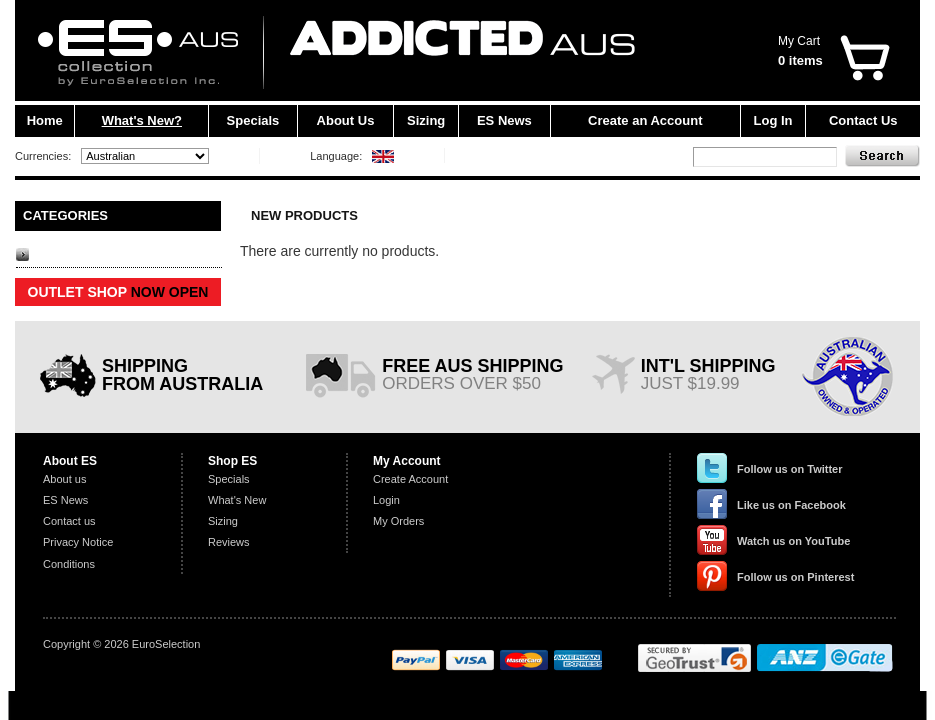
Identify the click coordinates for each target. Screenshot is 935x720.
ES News (504, 120)
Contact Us (863, 120)
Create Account (410, 479)
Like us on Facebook (791, 505)
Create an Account (645, 120)
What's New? (142, 120)
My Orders (398, 521)
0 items (800, 60)
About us (64, 479)
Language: (336, 156)
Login (386, 500)
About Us (346, 120)
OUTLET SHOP (118, 292)
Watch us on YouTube (793, 541)
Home (45, 120)
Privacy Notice (78, 542)
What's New (237, 500)
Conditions (69, 564)
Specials (253, 120)
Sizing (426, 120)
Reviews (229, 542)
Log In (773, 120)
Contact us (69, 521)
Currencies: (43, 156)
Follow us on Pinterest (795, 577)
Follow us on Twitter (790, 469)
